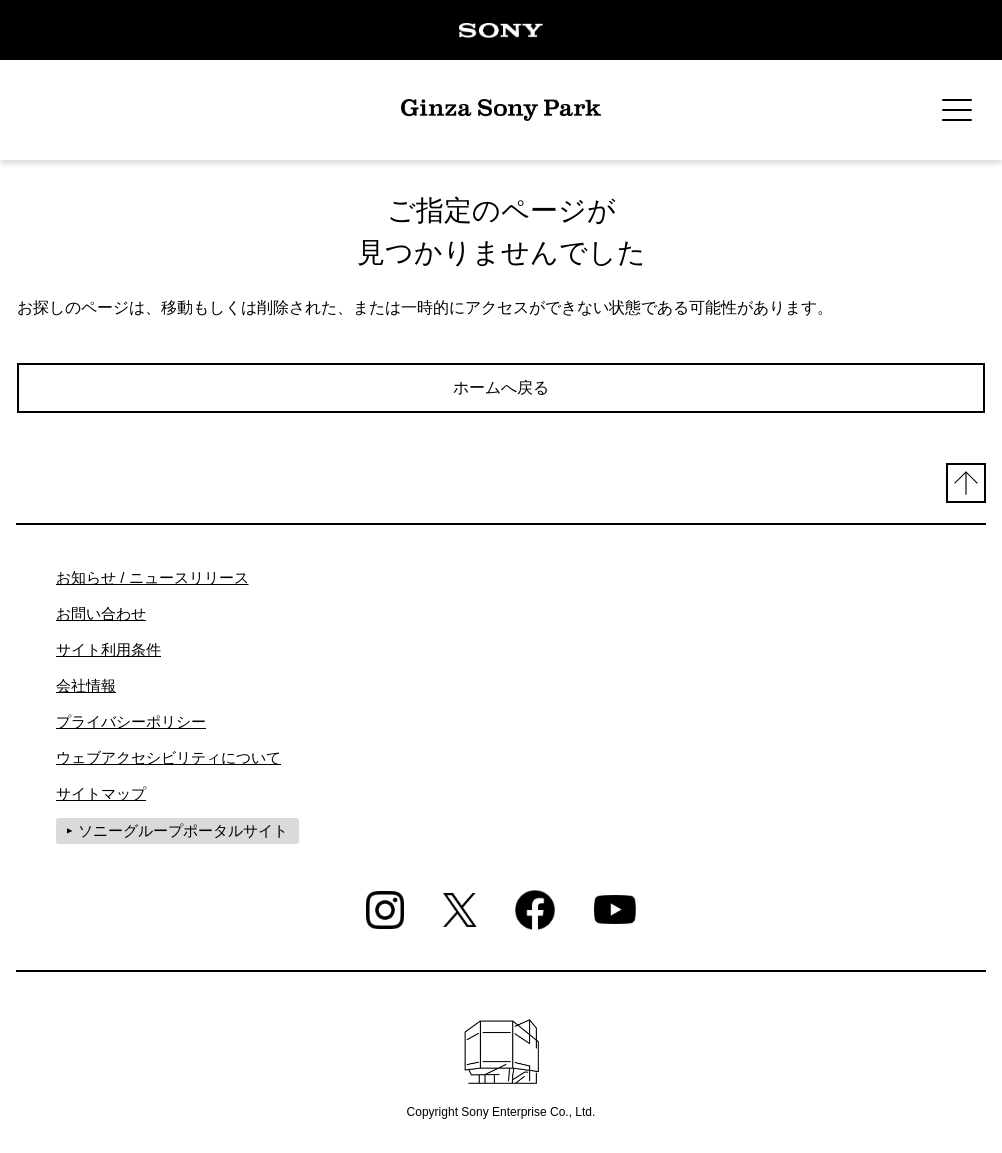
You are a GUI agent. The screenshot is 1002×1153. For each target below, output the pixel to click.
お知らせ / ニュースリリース (152, 577)
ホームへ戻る (501, 387)
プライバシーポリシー (131, 721)
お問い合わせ (101, 613)
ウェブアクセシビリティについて (168, 757)
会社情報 (86, 685)
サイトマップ (101, 793)
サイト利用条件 (108, 649)
